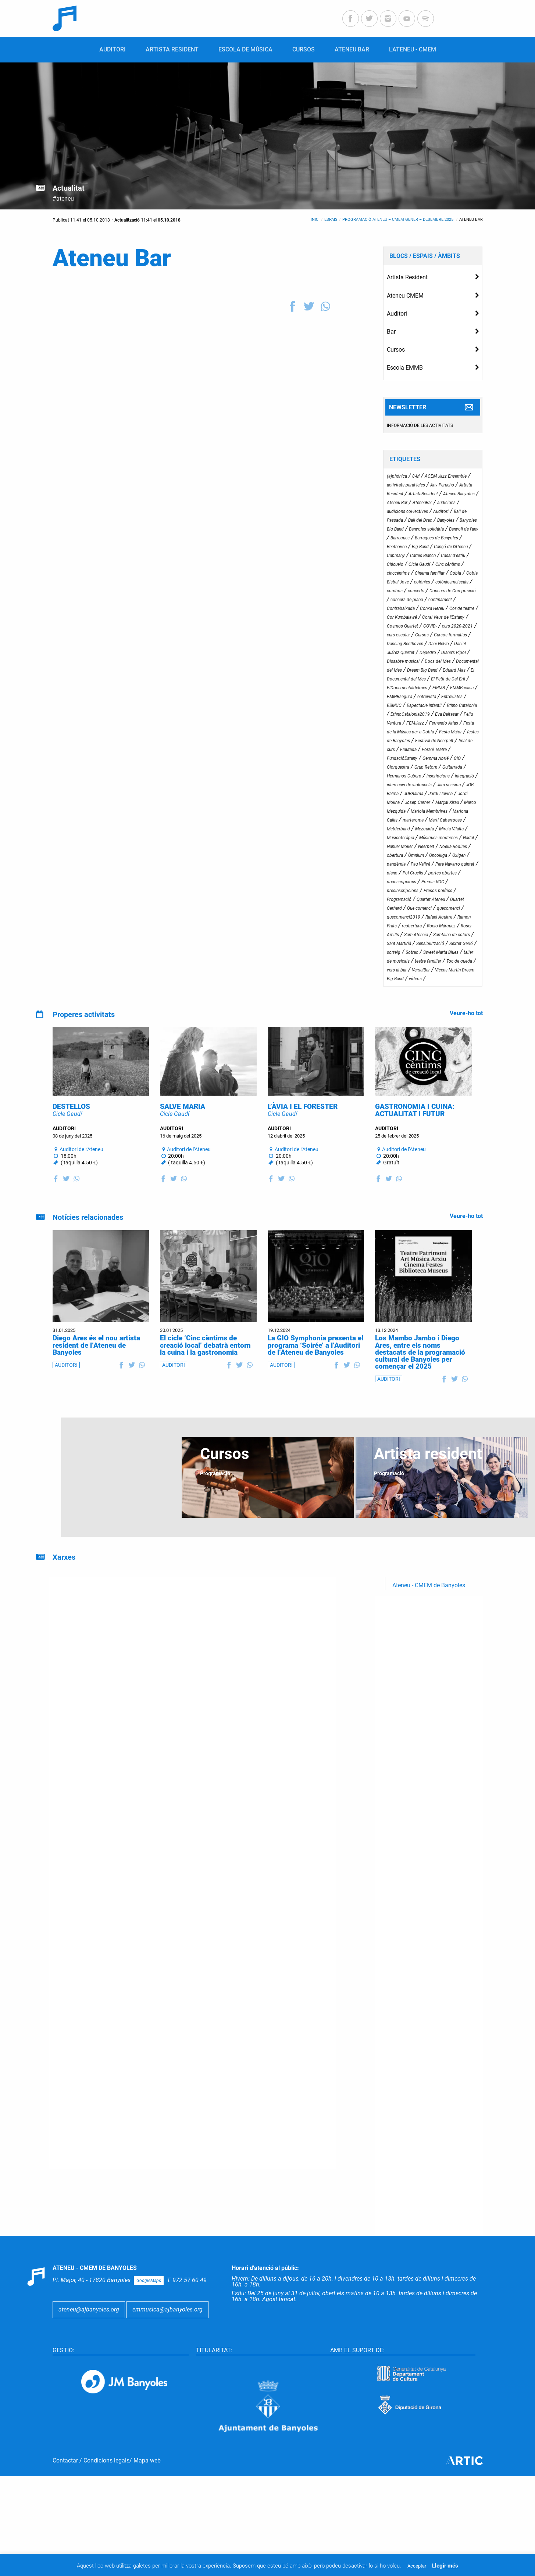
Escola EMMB (405, 367)
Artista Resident (407, 277)
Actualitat (69, 188)
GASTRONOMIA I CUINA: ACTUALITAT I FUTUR (414, 1133)
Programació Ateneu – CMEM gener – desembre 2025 (398, 219)
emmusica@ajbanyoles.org (167, 2332)
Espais (331, 219)
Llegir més (445, 2565)
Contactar (65, 2518)
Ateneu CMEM (405, 295)
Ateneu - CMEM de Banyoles (428, 1608)
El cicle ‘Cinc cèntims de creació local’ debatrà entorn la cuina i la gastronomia (205, 1368)
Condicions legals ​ (106, 2518)
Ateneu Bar (471, 219)
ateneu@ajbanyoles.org (88, 2332)
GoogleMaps (148, 2304)
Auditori (397, 313)
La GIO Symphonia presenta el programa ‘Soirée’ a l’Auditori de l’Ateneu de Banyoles (315, 1368)
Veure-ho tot (466, 1013)
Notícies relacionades (88, 1240)
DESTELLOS (71, 1130)
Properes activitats (84, 1014)
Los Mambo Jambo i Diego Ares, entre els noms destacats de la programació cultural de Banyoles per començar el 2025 (420, 1375)
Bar (391, 331)
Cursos (396, 349)
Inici (315, 219)
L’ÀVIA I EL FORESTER (303, 1130)
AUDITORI (66, 1388)
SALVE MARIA (182, 1130)
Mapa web (147, 2518)
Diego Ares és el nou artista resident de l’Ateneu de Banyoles (96, 1368)
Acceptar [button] (416, 2566)
